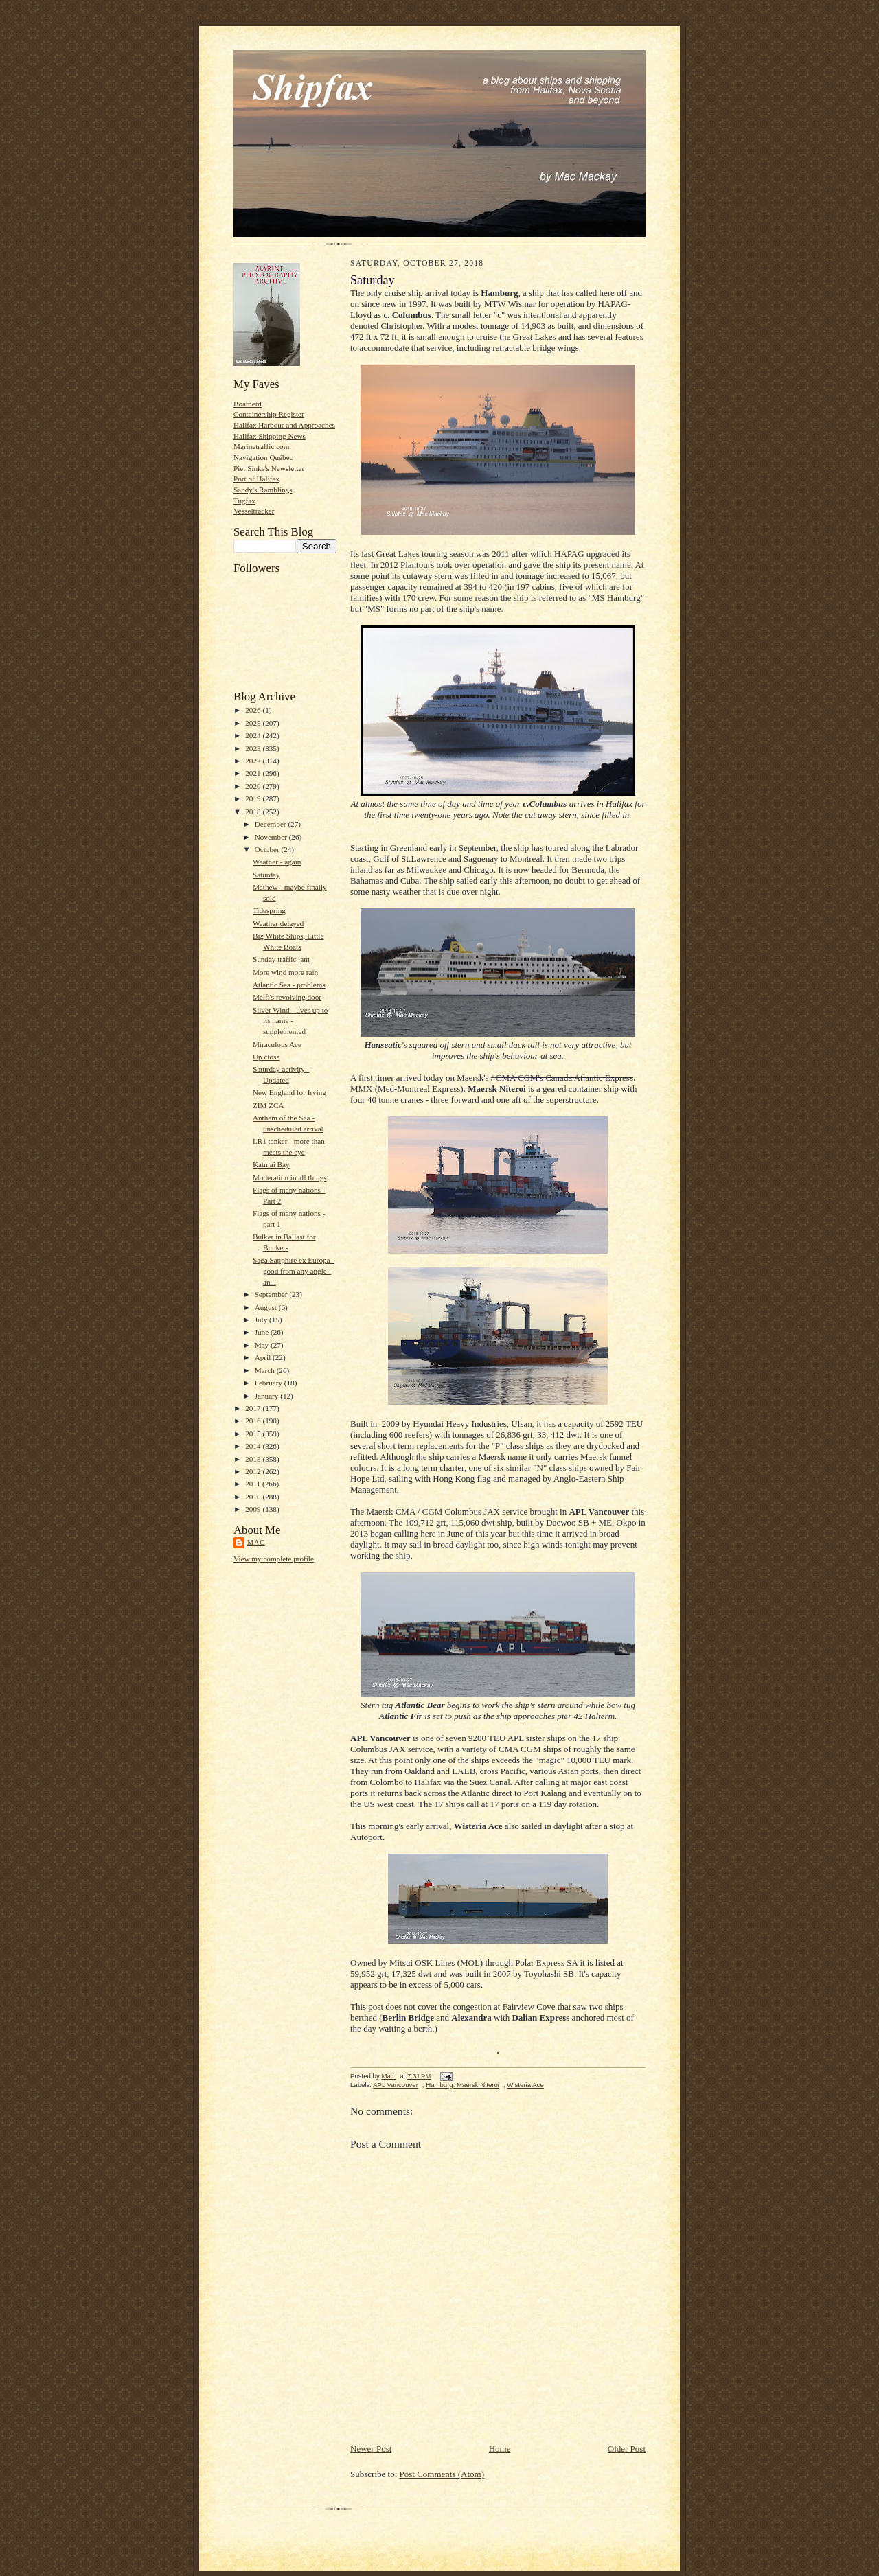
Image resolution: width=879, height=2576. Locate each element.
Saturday (266, 875)
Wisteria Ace (525, 2085)
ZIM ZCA (268, 1105)
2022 (253, 761)
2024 (253, 735)
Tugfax (244, 500)
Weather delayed (278, 923)
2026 (253, 710)
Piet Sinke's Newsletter (268, 468)
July (262, 1319)
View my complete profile (273, 1558)
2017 (253, 1408)
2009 (253, 1509)
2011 (253, 1484)
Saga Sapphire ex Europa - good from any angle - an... (293, 1270)
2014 (253, 1446)
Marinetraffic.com (261, 446)
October (268, 849)
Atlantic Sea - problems (289, 984)
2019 (253, 798)
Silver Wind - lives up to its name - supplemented (290, 1020)
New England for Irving (289, 1092)
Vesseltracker (254, 511)
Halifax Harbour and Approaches (284, 425)
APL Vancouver (395, 2085)
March (266, 1370)
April (264, 1357)
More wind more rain (285, 972)
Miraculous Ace (277, 1044)
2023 (253, 748)
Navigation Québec (263, 457)
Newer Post (370, 2448)
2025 (253, 723)
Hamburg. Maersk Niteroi (462, 2085)
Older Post (627, 2448)
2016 (253, 1420)
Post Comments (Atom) (442, 2474)
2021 (253, 773)
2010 (253, 1497)
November (272, 837)
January (268, 1396)
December (271, 824)
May (263, 1345)
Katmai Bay (271, 1164)
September (272, 1294)
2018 (253, 811)
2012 (253, 1471)
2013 (253, 1459)
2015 (253, 1433)
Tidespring (269, 910)
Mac (256, 1542)
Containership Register (268, 414)
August (267, 1307)
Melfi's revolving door (287, 997)
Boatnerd (247, 404)
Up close (266, 1057)
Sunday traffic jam (281, 959)
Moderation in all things (290, 1177)
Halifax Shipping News (269, 436)
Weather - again (277, 862)
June (263, 1332)
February (269, 1383)
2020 (253, 786)
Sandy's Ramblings (263, 489)
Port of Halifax (256, 478)
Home (500, 2448)
